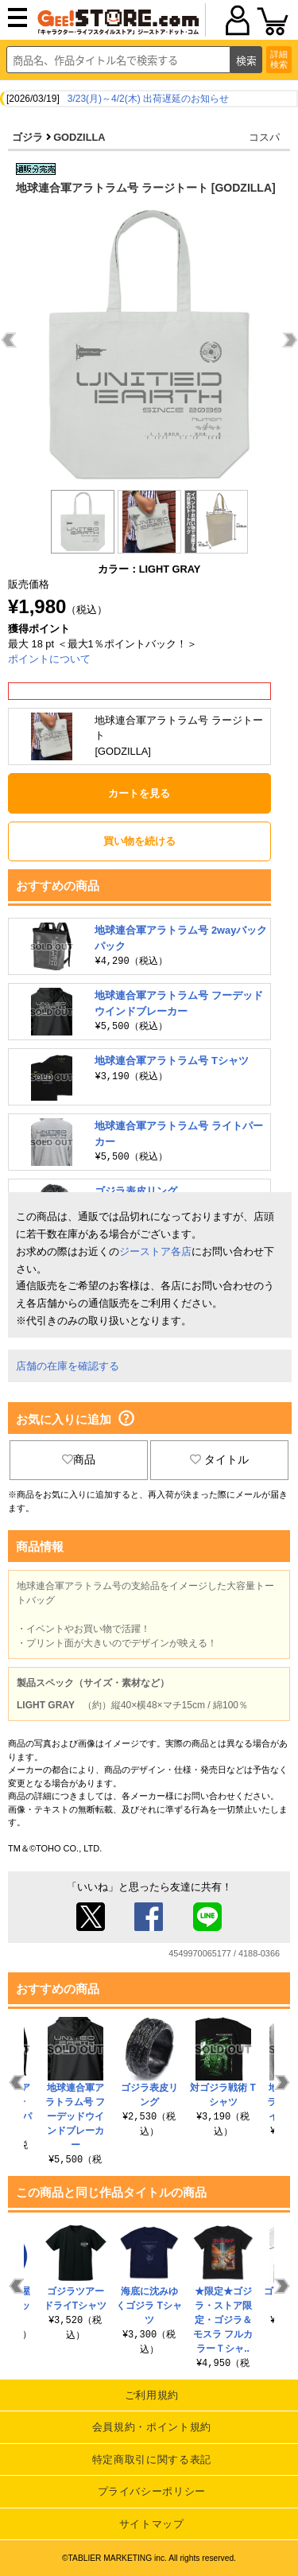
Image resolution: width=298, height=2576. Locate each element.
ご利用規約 (152, 2395)
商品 (78, 1459)
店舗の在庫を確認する (67, 1366)
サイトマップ (151, 2524)
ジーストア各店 (155, 1251)
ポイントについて (49, 659)
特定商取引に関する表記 (151, 2459)
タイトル (219, 1459)
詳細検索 (279, 59)
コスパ (264, 137)
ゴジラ (27, 137)
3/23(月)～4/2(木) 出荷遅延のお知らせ (148, 98)
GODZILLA (79, 137)
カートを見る (139, 793)
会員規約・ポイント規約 (151, 2427)
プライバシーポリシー (152, 2491)
